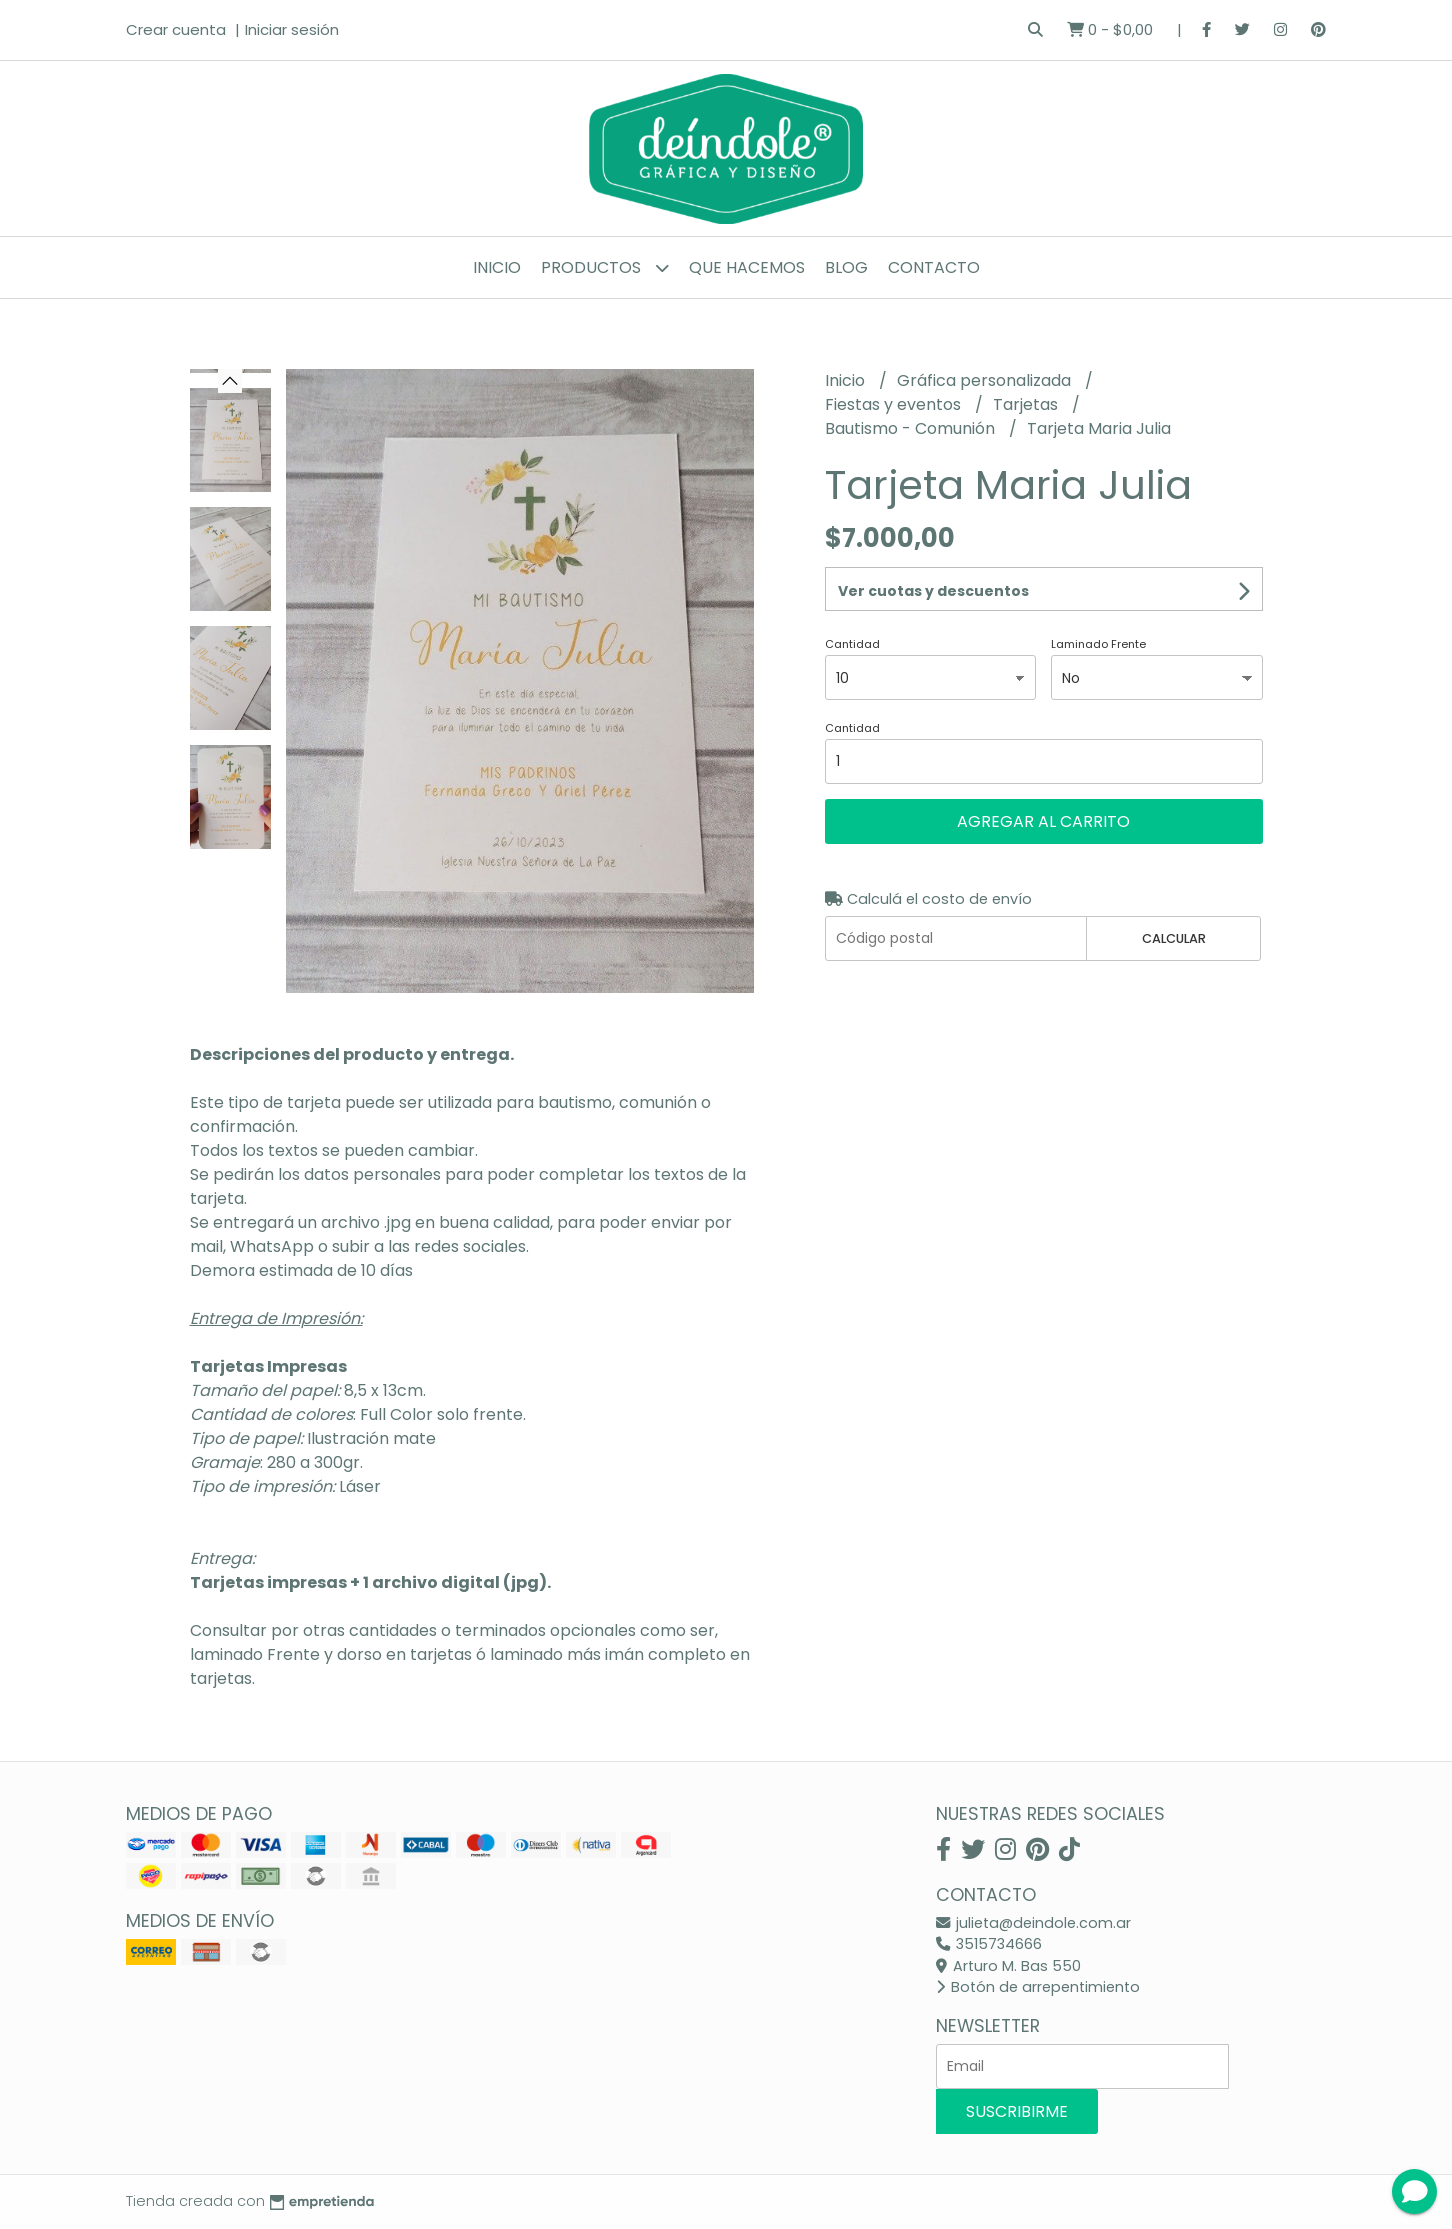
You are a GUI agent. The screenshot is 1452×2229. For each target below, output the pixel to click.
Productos (605, 267)
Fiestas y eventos (895, 404)
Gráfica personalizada (986, 380)
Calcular (1174, 938)
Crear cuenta (176, 29)
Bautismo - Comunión (912, 428)
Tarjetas (1027, 404)
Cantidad (852, 644)
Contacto (934, 267)
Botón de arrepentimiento (1038, 1987)
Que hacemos (747, 267)
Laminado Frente (1098, 644)
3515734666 (989, 1944)
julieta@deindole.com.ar (1033, 1923)
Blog (846, 267)
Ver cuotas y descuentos (933, 591)
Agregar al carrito (1043, 821)
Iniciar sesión (292, 29)
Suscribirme (1017, 2111)
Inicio (497, 267)
